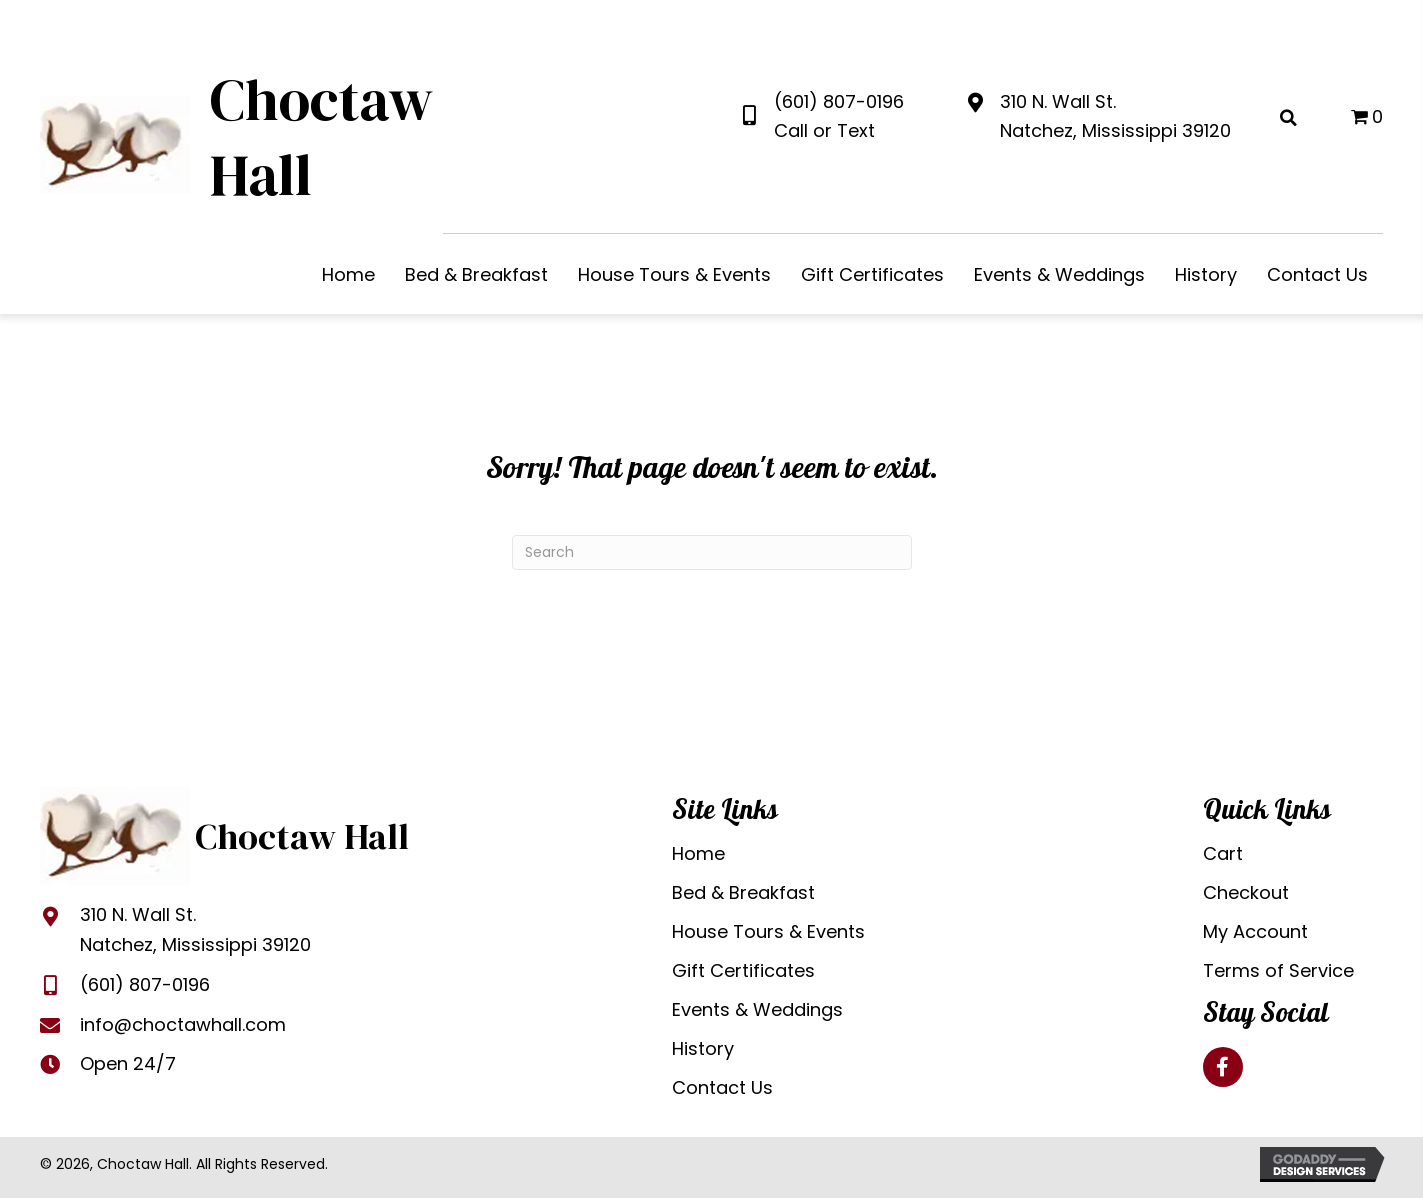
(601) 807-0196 (839, 101)
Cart (1223, 853)
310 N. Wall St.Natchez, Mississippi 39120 (195, 929)
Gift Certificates (743, 970)
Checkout (1246, 892)
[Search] (712, 552)
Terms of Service (1278, 970)
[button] (1223, 1067)
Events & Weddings (757, 1009)
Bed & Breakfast (743, 892)
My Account (1255, 931)
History (703, 1048)
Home (698, 853)
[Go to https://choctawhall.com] (237, 142)
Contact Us (722, 1087)
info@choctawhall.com (183, 1024)
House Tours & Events (768, 931)
